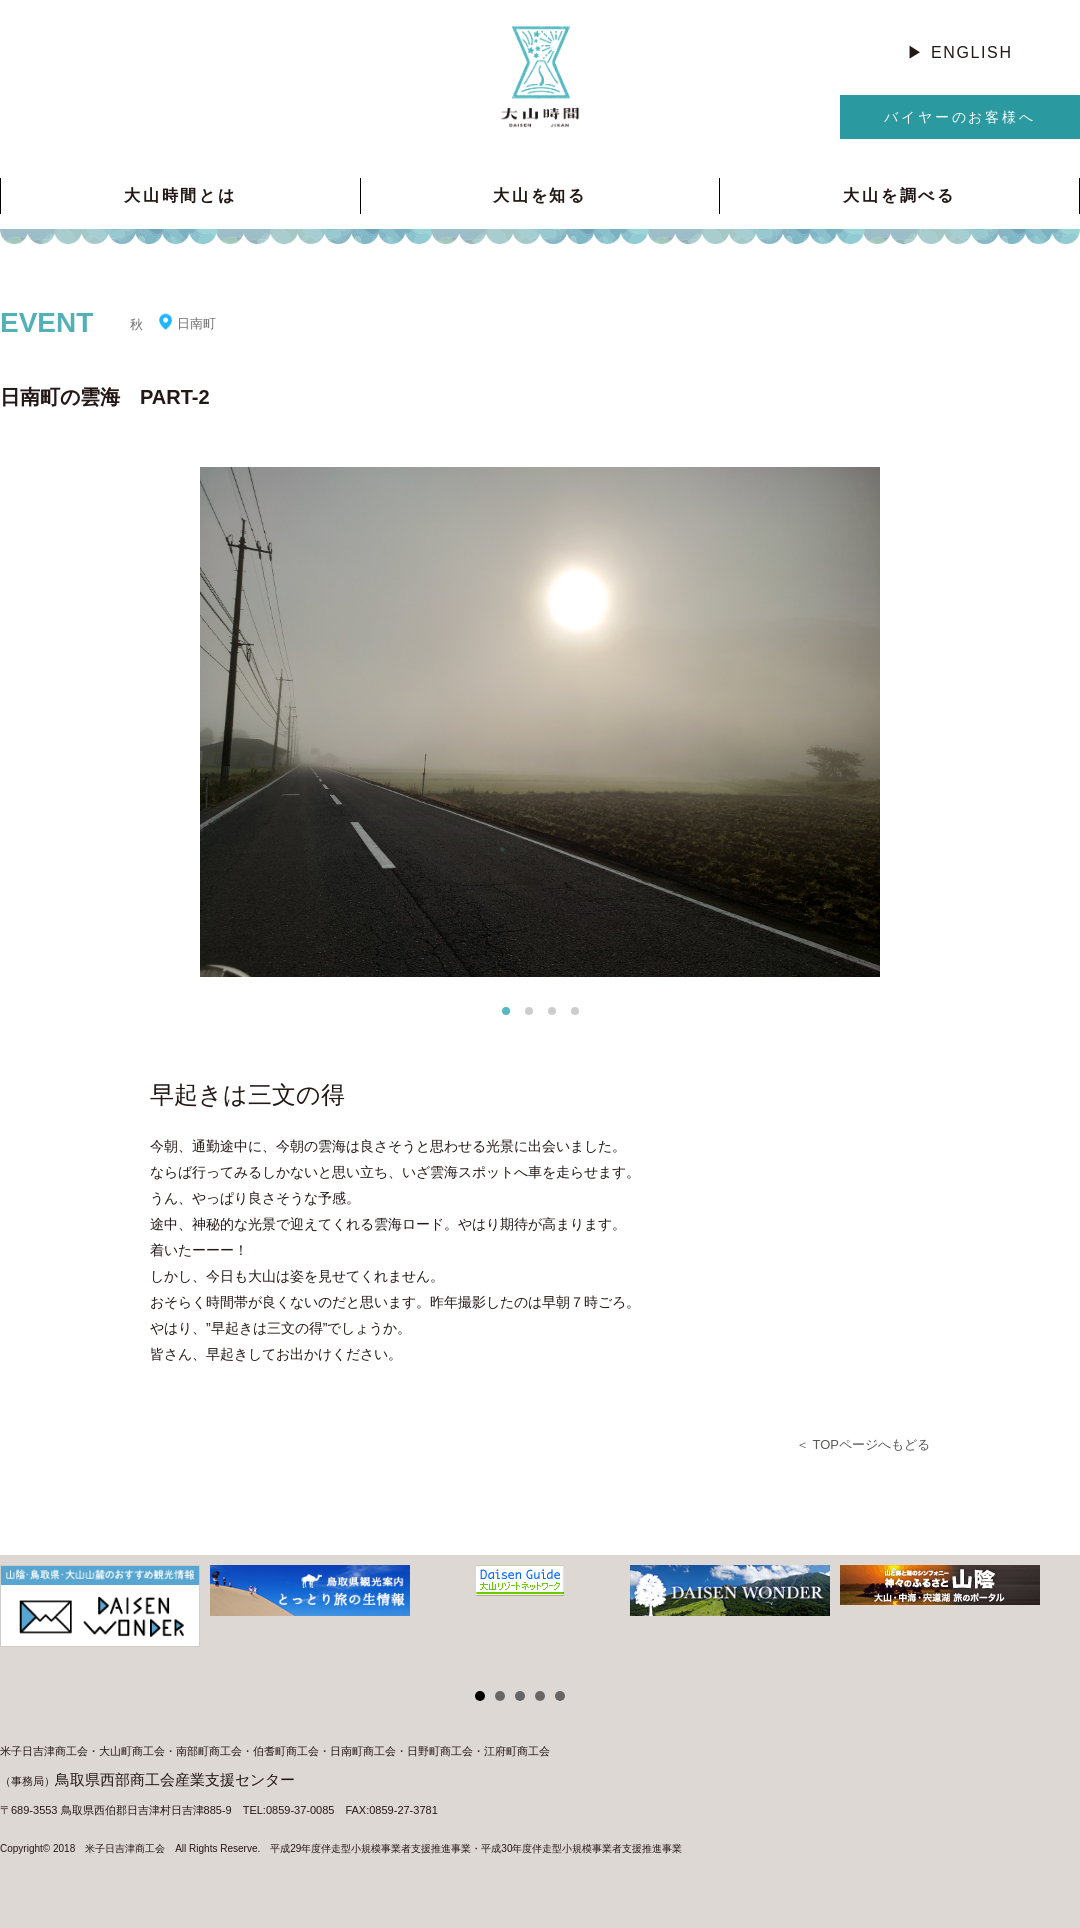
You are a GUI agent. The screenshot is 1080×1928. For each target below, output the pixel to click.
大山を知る (540, 195)
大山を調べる (899, 195)
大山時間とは (180, 195)
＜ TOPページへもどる (863, 1444)
